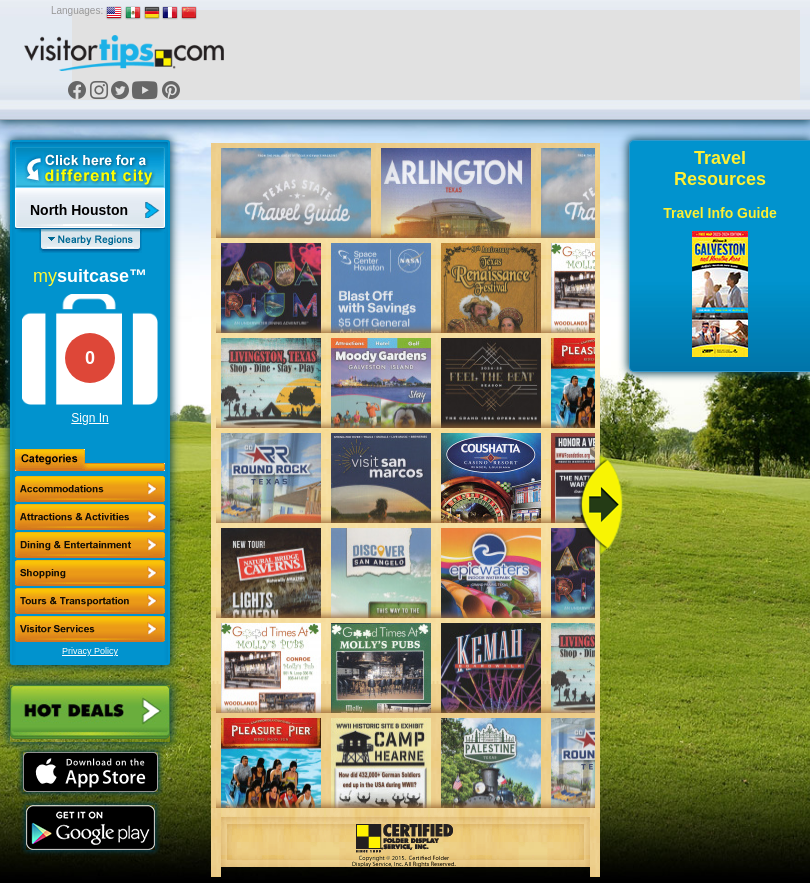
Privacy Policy (90, 651)
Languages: (77, 10)
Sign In (89, 418)
